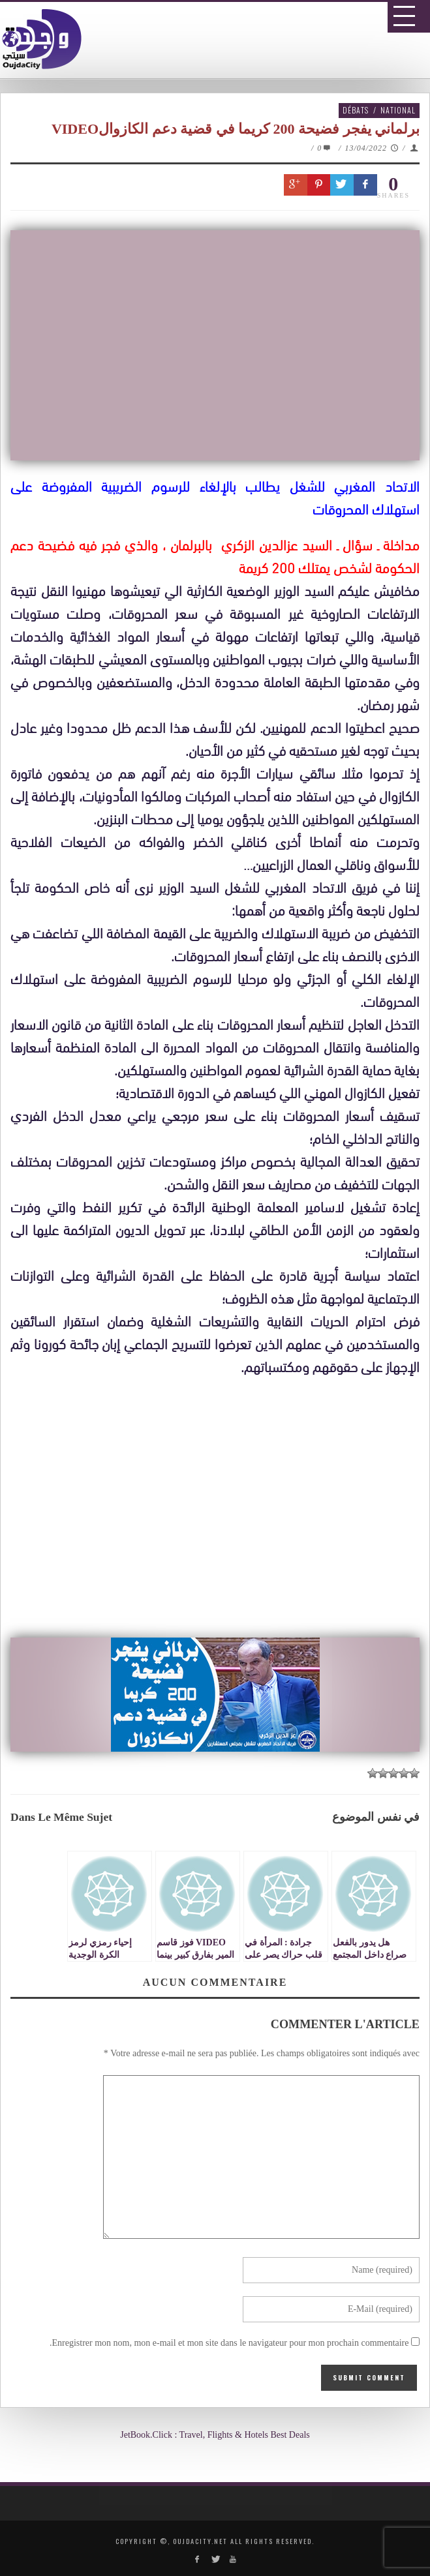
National (398, 109)
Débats (356, 109)
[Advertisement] (220, 1509)
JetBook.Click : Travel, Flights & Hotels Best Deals (215, 2435)
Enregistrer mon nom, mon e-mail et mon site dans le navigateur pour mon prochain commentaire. (229, 2343)
